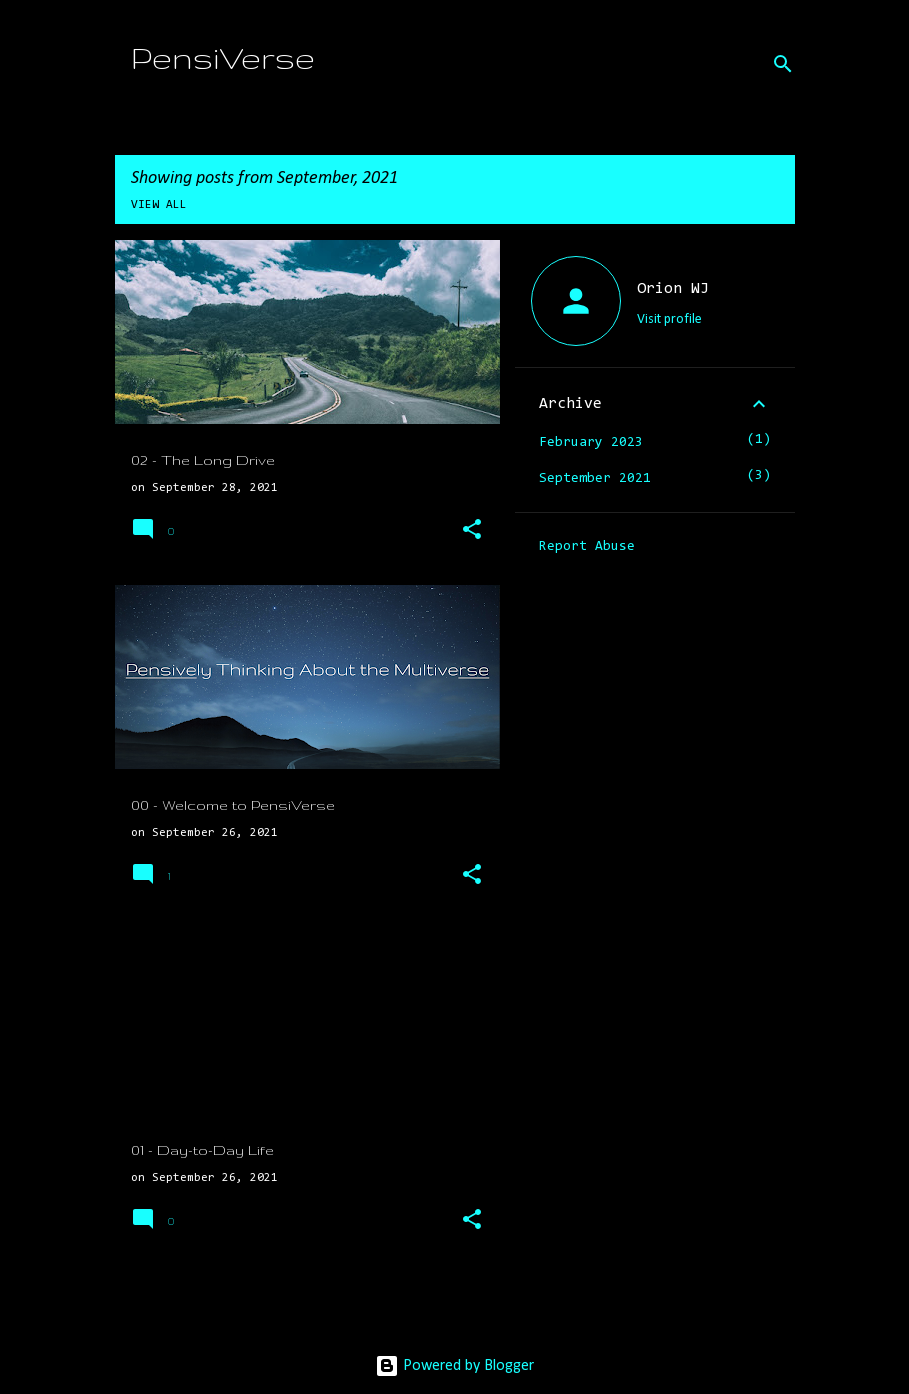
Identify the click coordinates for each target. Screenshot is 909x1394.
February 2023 (591, 443)
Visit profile (669, 319)
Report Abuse (587, 547)
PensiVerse (223, 57)
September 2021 (595, 479)
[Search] (783, 64)
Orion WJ (673, 289)
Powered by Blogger (454, 1366)
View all (159, 205)
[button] (472, 531)
